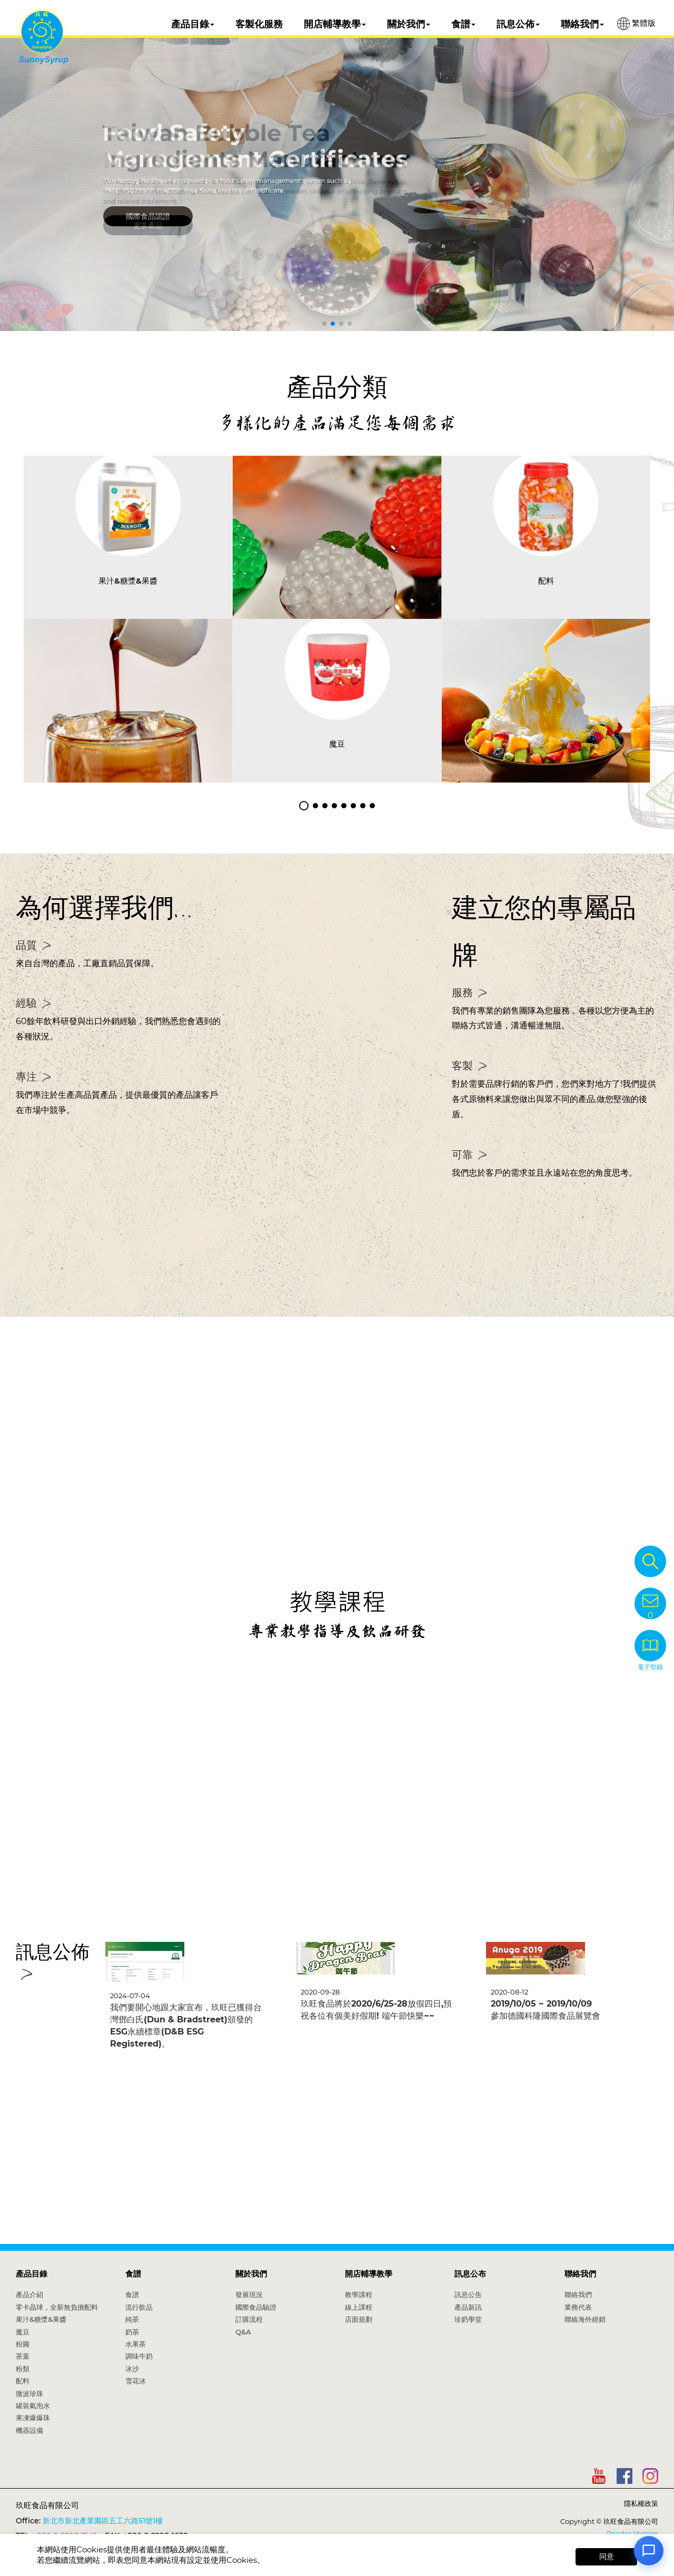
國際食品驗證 (255, 2307)
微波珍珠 (29, 2393)
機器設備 (29, 2430)
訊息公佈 (518, 24)
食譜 (463, 24)
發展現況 (249, 2294)
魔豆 (22, 2332)
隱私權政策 (641, 2503)
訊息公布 (470, 2274)
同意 (606, 2556)
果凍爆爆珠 (33, 2417)
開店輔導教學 (335, 24)
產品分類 (337, 387)
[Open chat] (648, 2550)
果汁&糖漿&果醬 (41, 2319)
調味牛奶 (139, 2356)
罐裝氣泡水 (33, 2405)
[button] (324, 324)
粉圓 (22, 2344)
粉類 (22, 2368)
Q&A (243, 2332)
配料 (22, 2381)
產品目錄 (192, 24)
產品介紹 (29, 2294)
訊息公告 (468, 2294)
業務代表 (578, 2307)
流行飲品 (139, 2307)
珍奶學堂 (468, 2319)
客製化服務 (259, 24)
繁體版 (636, 23)
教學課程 (358, 2294)
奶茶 (132, 2332)
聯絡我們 (582, 24)
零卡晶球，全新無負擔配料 (57, 2307)
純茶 (132, 2319)
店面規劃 (358, 2319)
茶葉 (22, 2356)
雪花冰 (135, 2381)
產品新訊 (468, 2307)
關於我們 (408, 24)
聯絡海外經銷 (585, 2319)
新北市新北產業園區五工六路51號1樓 (103, 2520)
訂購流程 (249, 2319)
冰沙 (132, 2368)
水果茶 (135, 2344)
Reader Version (632, 2533)
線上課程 (358, 2307)
